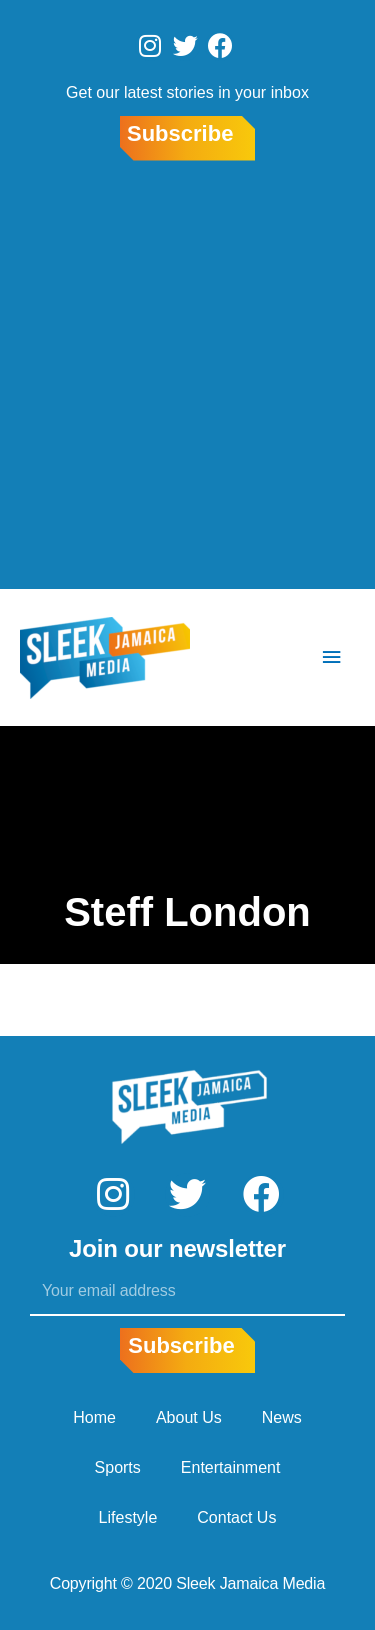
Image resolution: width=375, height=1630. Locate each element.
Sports (118, 1467)
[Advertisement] (187, 378)
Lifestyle (128, 1517)
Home (94, 1417)
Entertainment (231, 1467)
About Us (189, 1417)
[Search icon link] (272, 658)
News (282, 1417)
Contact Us (236, 1517)
